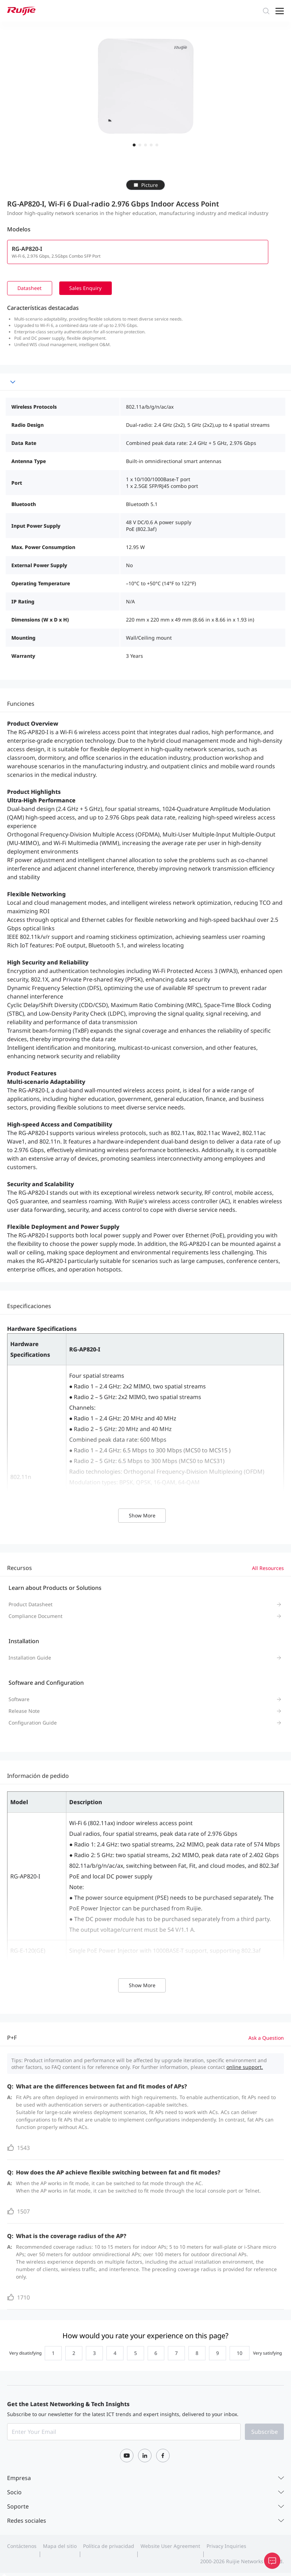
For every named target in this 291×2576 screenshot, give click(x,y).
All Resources (268, 1568)
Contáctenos (22, 2547)
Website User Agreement (170, 2547)
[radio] (48, 2354)
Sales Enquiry (89, 288)
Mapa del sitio (60, 2547)
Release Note (24, 1711)
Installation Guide (30, 1658)
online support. (244, 2068)
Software (19, 1699)
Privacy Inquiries (226, 2547)
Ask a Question (266, 2038)
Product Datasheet (31, 1605)
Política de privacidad (108, 2547)
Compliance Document (35, 1616)
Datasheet (31, 288)
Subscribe (264, 2433)
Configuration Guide (33, 1723)
